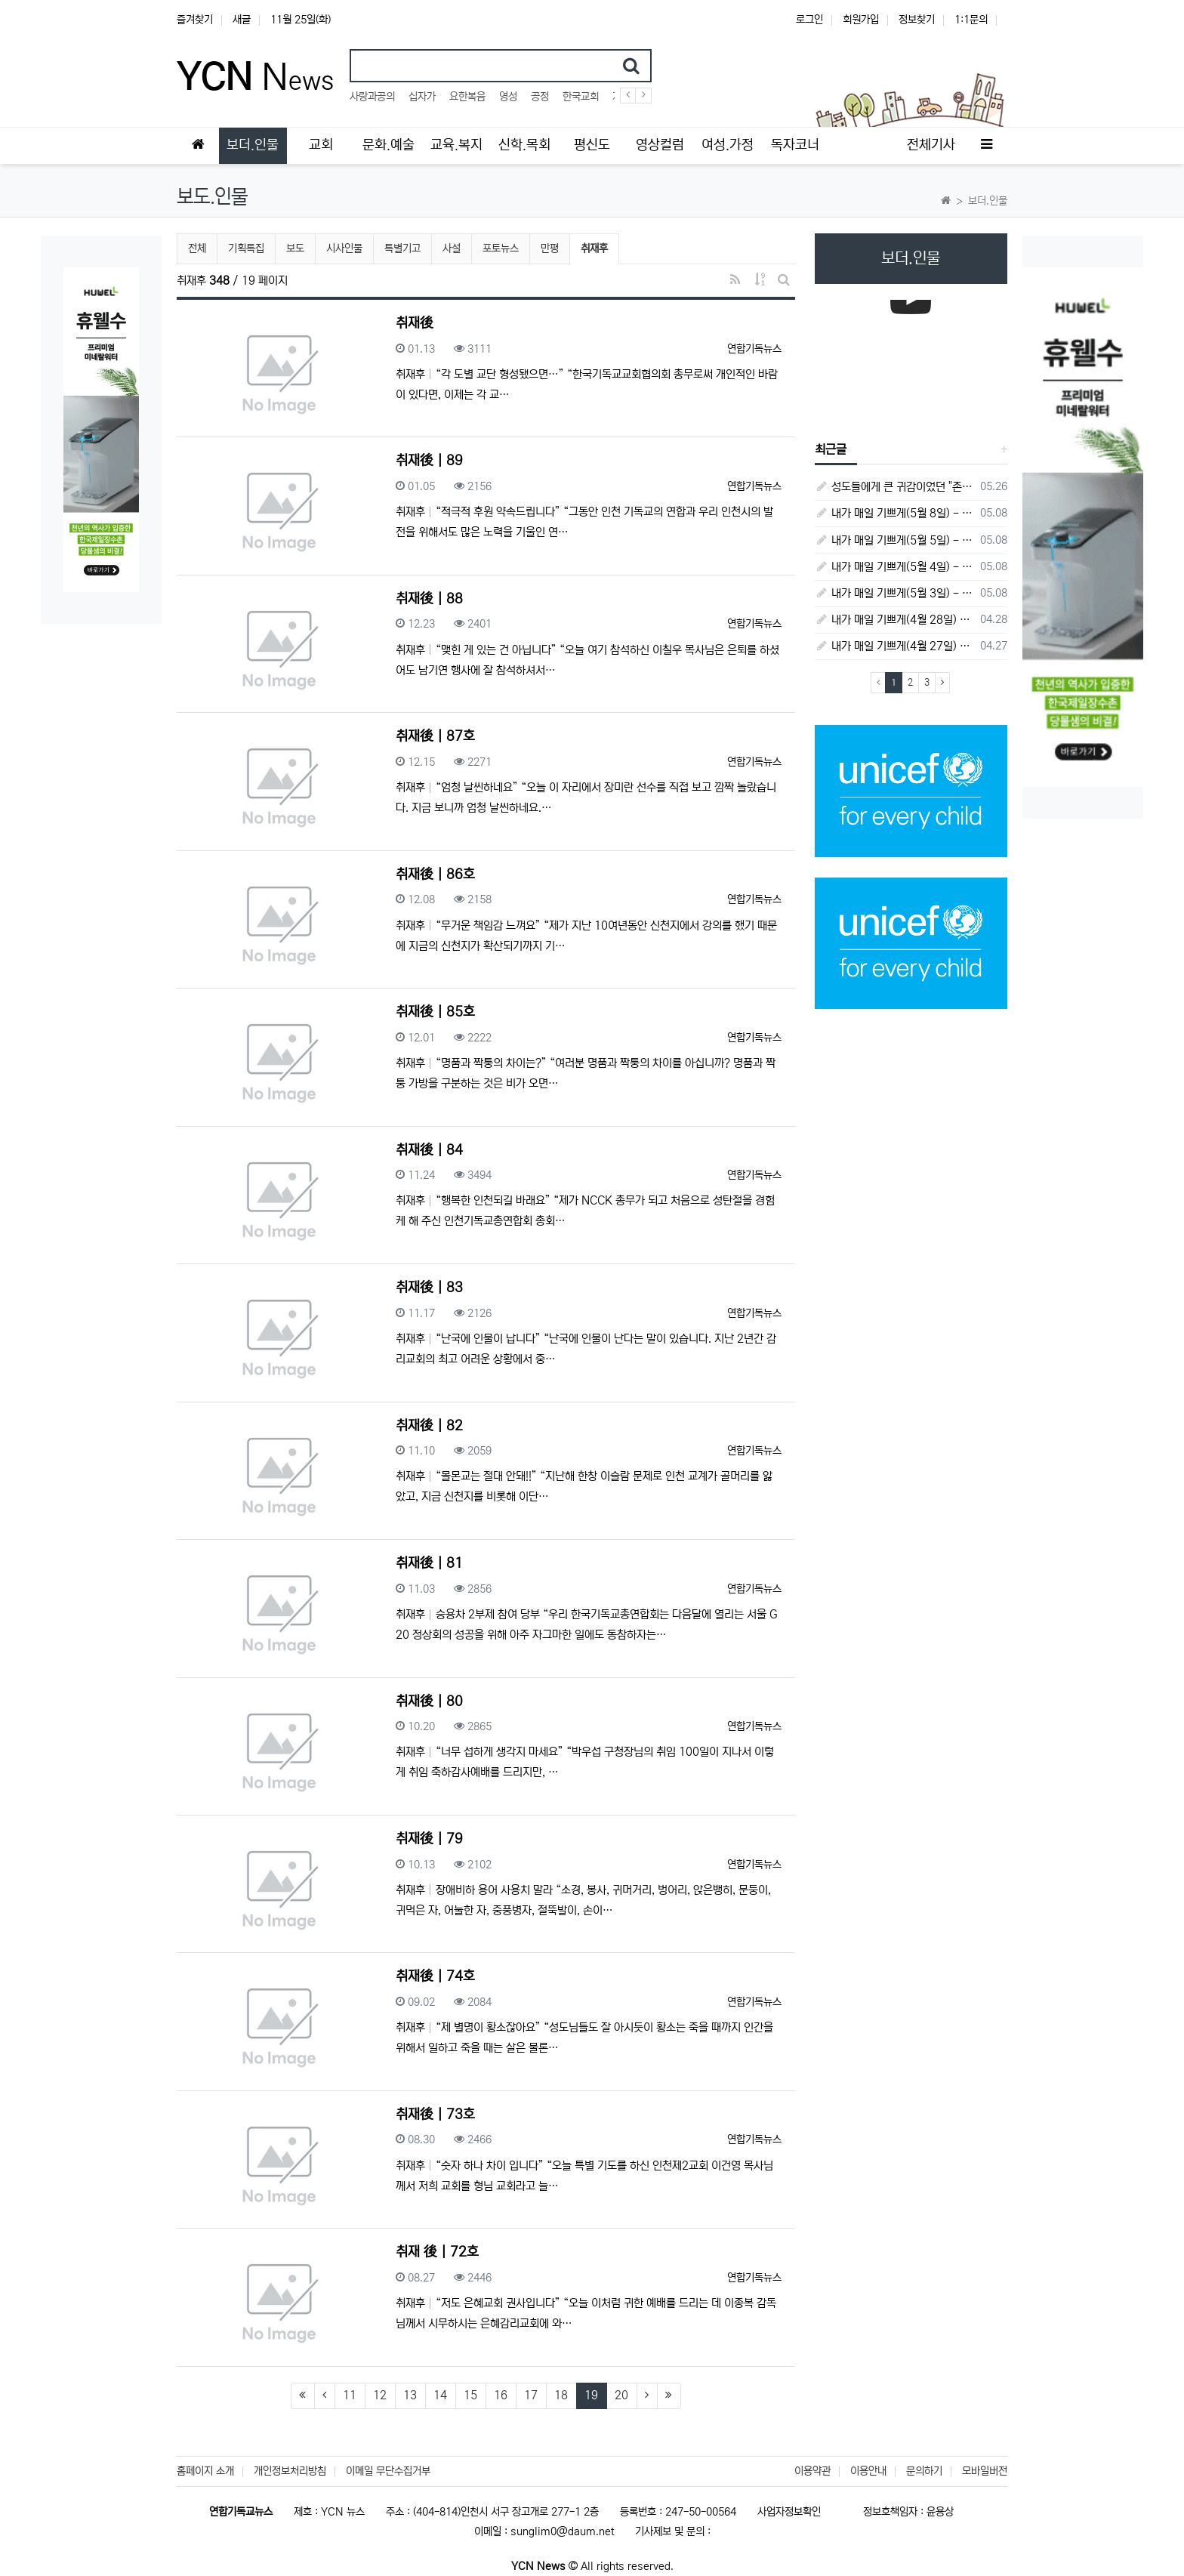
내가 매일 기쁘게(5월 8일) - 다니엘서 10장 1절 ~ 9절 (895, 513)
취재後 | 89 (429, 460)
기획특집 (246, 248)
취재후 (599, 247)
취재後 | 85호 (435, 1012)
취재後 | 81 (429, 1563)
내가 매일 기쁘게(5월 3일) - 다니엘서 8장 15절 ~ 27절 (895, 593)
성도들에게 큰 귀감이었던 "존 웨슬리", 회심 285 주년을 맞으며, (895, 486)
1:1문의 (971, 20)
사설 (451, 248)
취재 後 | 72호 (437, 2252)
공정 (540, 97)
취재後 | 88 (429, 598)
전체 (197, 248)
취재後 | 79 (429, 1838)
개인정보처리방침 (290, 2471)
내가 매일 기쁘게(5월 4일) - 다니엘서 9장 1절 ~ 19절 (895, 566)
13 (410, 2395)
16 (500, 2395)
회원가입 (861, 20)
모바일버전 (984, 2471)
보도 (295, 248)
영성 (508, 97)
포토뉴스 (501, 248)
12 (380, 2395)
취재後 (414, 323)
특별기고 (402, 248)
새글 (242, 20)
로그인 (809, 20)
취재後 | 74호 (435, 1976)
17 (531, 2395)
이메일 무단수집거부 (388, 2471)
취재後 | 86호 (435, 874)
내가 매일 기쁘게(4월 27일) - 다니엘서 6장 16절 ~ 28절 (895, 646)
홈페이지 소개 (205, 2471)
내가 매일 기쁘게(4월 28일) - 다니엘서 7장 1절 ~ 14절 (895, 619)
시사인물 (344, 248)
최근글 (830, 449)
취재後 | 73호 (435, 2114)
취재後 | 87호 (435, 736)
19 (595, 2395)
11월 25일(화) (300, 20)
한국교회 (581, 97)
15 (470, 2395)
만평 (550, 248)
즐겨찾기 (195, 20)
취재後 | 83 (429, 1287)
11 (349, 2395)
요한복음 (467, 97)
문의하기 (924, 2471)
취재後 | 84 (429, 1150)
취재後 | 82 (429, 1425)
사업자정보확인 (789, 2512)
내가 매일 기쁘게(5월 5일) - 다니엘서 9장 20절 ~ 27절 (895, 540)
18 (561, 2395)
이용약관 (812, 2471)
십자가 (422, 97)
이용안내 (868, 2471)
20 (621, 2395)
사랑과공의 (372, 97)
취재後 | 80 (429, 1701)
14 (440, 2395)
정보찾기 (917, 20)
